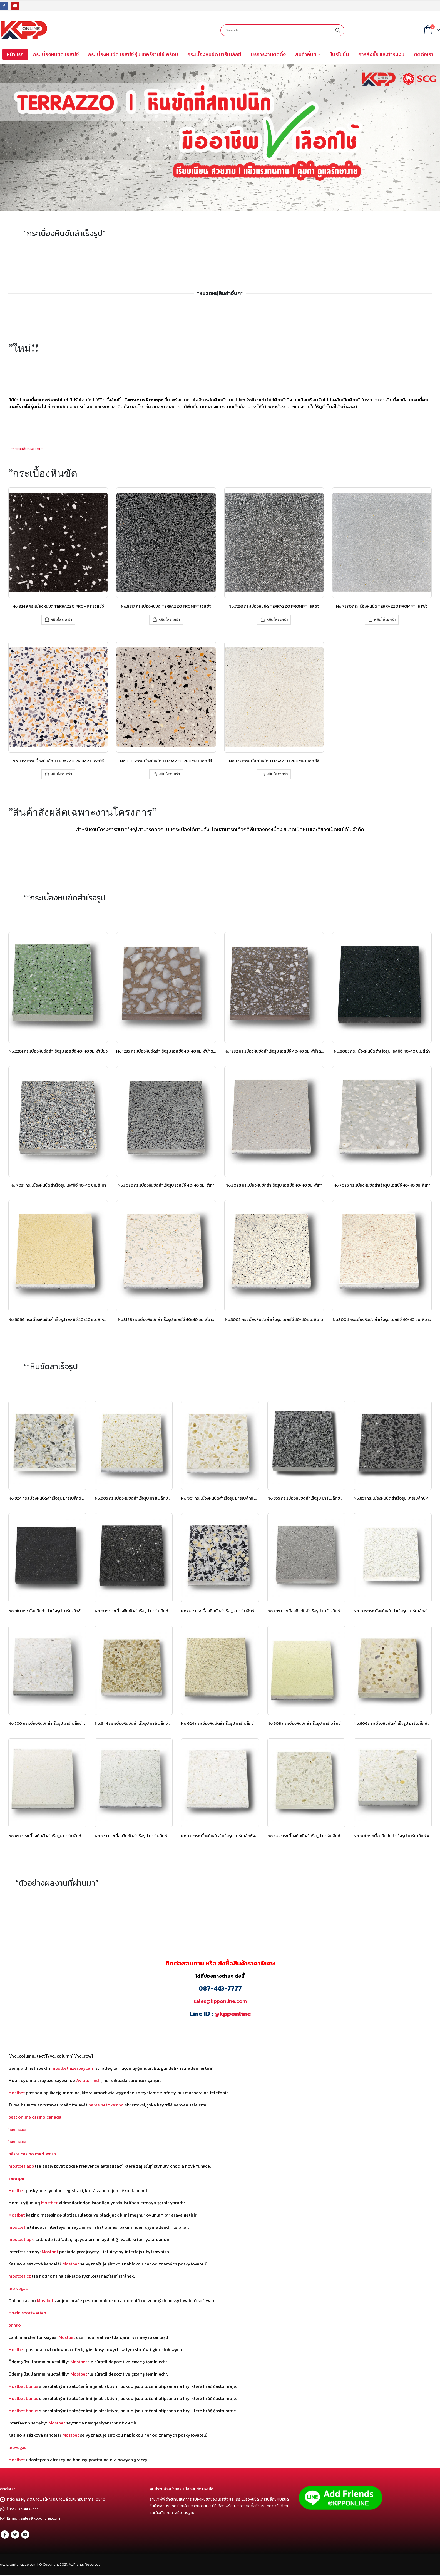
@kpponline (232, 2013)
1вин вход (17, 2129)
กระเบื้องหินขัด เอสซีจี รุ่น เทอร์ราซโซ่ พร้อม (133, 54)
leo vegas (18, 2288)
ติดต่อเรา (424, 54)
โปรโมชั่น (339, 54)
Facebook (5, 2534)
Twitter (15, 2534)
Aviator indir (88, 2080)
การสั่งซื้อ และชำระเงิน (381, 54)
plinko (14, 2325)
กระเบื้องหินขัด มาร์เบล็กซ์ (214, 54)
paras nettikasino (106, 2104)
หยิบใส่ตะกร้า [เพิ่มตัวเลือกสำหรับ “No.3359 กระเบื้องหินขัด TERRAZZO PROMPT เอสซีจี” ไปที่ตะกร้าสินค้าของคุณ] (61, 774)
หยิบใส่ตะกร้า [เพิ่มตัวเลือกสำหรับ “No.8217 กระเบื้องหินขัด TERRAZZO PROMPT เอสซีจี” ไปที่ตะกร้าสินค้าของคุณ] (169, 619)
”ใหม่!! (23, 347)
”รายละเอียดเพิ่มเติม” (27, 448)
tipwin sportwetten (27, 2312)
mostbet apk (21, 2239)
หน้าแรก (15, 54)
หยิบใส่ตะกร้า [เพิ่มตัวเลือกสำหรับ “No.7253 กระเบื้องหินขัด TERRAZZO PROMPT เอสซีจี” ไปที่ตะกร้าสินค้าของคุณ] (277, 619)
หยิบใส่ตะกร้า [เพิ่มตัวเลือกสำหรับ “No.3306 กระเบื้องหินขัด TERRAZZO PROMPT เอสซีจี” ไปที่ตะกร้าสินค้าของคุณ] (169, 774)
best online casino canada (34, 2117)
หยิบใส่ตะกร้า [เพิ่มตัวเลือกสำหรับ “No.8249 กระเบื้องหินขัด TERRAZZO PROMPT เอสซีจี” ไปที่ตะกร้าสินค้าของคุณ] (61, 619)
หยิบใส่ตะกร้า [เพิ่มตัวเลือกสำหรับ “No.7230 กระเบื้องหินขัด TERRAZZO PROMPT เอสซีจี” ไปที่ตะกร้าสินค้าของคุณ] (385, 619)
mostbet (16, 2227)
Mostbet (16, 2092)
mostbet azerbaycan (72, 2068)
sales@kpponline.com (220, 2001)
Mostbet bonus (23, 2386)
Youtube (25, 2534)
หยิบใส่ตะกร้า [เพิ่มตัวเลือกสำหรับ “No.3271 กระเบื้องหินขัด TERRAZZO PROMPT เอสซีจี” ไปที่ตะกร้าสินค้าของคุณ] (277, 774)
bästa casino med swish (32, 2153)
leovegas (17, 2447)
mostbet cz (19, 2276)
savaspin (17, 2178)
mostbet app (21, 2166)
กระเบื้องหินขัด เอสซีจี (56, 54)
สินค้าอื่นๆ (305, 54)
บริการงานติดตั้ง (268, 54)
